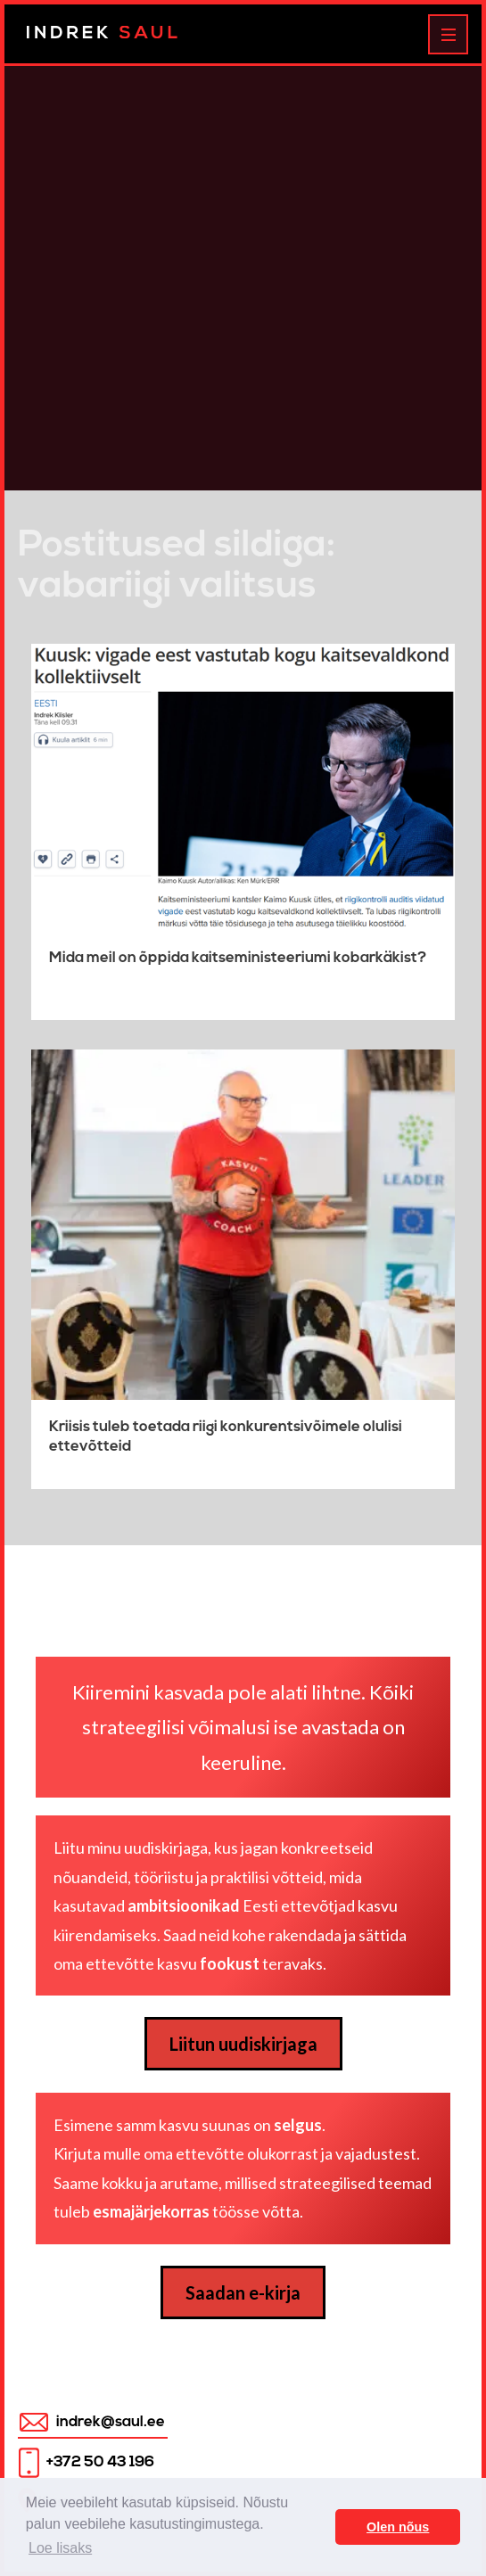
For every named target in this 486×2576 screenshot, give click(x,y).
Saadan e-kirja (243, 2292)
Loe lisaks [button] (60, 2547)
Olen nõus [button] (398, 2527)
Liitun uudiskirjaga (243, 2043)
